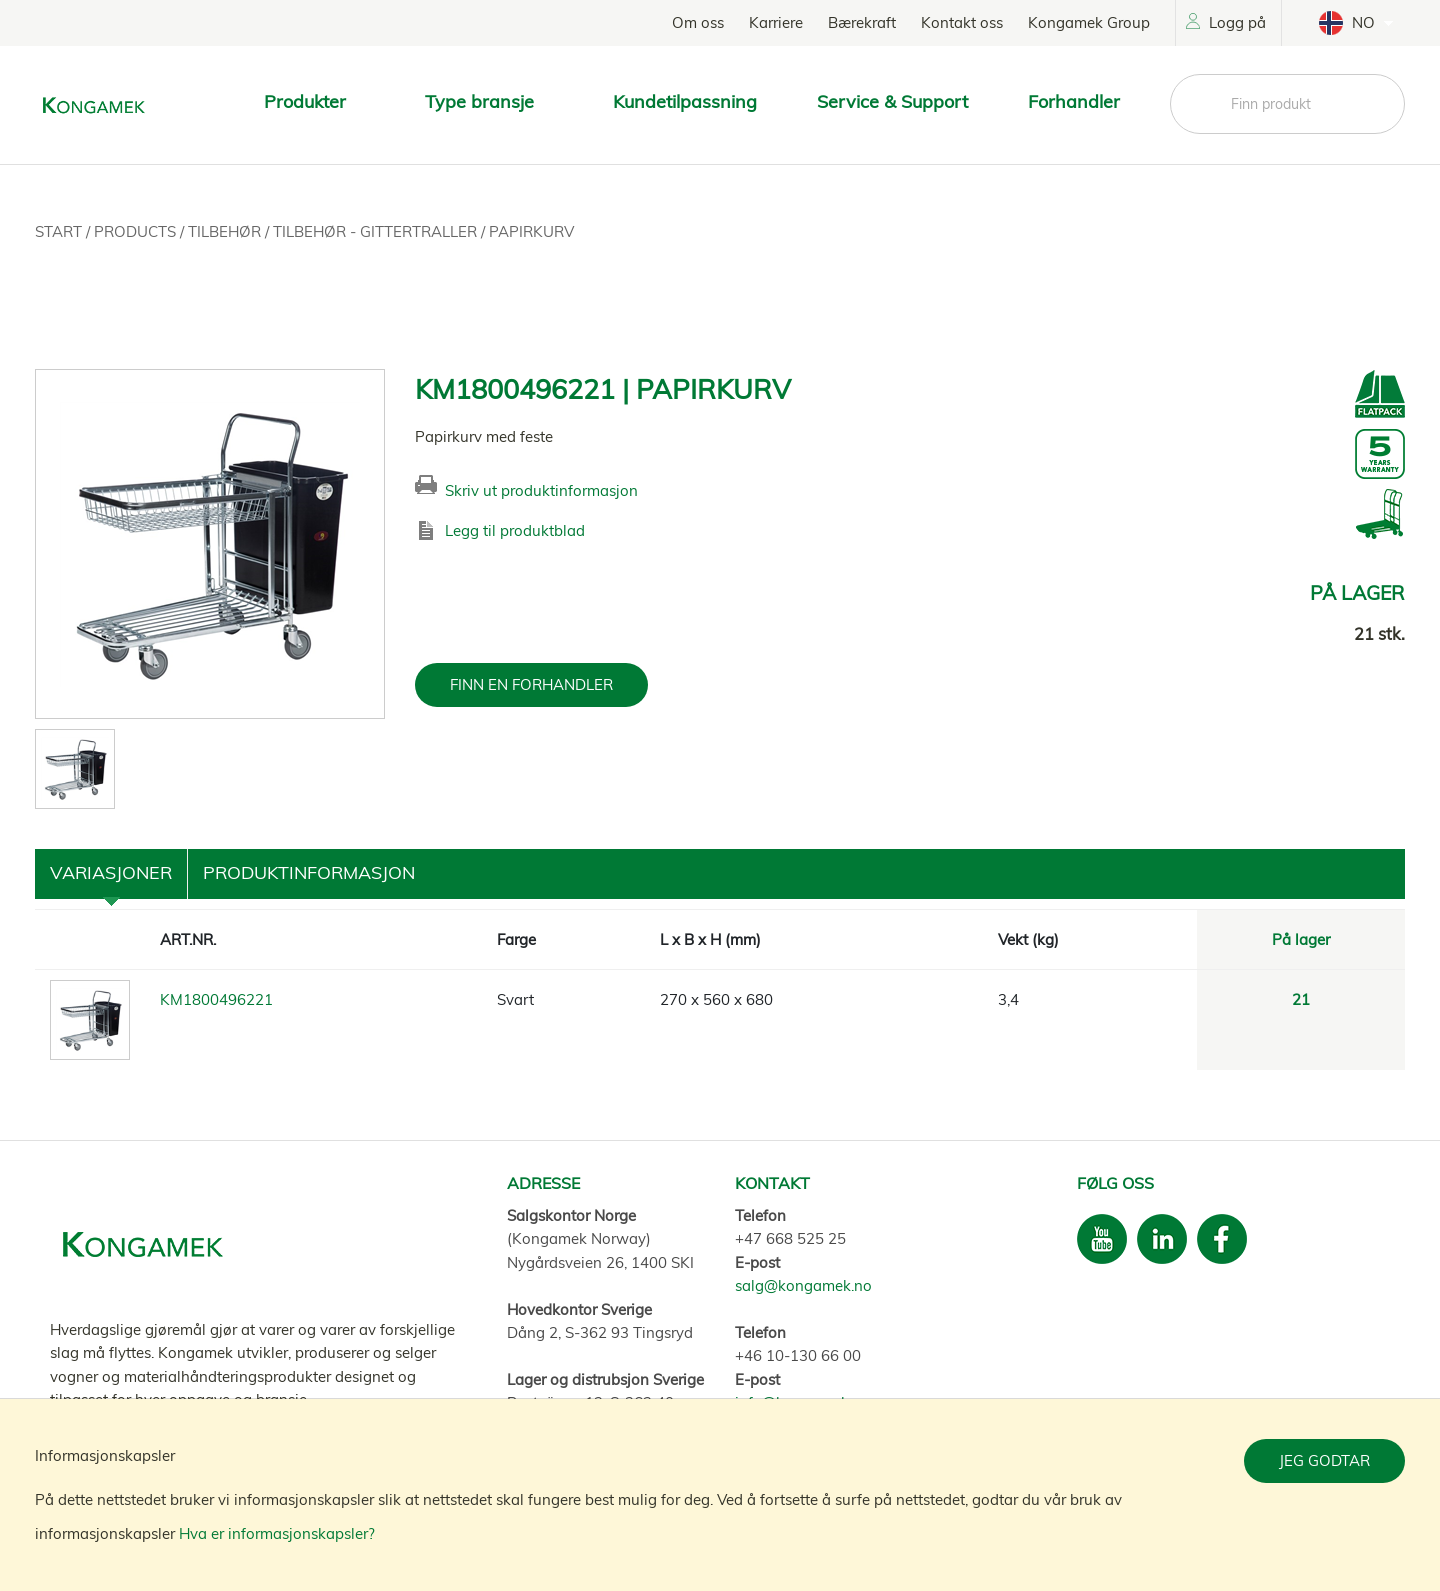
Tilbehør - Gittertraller (377, 231)
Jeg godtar (1324, 1460)
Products (137, 231)
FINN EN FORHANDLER (531, 684)
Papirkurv (531, 231)
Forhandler (1074, 101)
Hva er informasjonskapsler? (277, 1533)
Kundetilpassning (685, 101)
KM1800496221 (216, 999)
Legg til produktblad (515, 530)
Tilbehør (226, 231)
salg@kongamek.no (803, 1285)
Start (60, 231)
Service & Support (892, 101)
